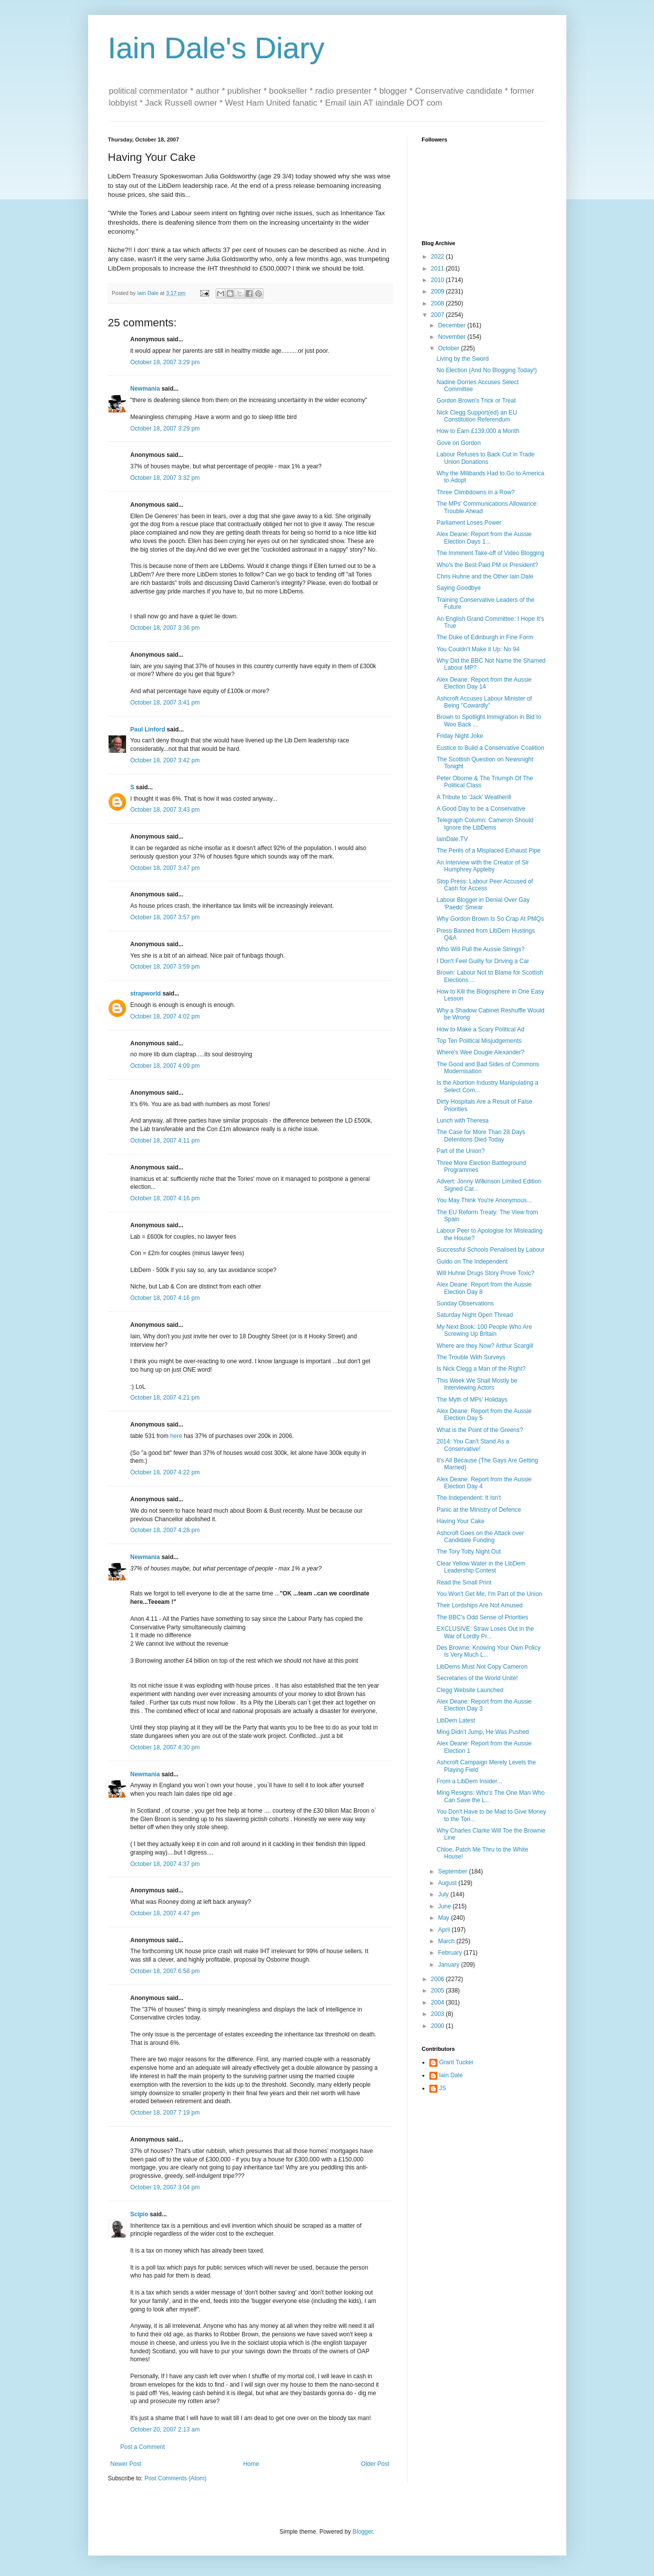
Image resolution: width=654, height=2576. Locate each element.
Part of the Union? (460, 1150)
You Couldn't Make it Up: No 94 (478, 649)
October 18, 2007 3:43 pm (165, 809)
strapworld (146, 993)
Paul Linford (148, 729)
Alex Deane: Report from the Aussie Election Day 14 (483, 683)
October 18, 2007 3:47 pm (165, 867)
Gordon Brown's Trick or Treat (476, 400)
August (448, 1882)
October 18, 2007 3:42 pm (165, 760)
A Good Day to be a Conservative (480, 808)
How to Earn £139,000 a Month (477, 431)
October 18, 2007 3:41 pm (165, 702)
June (445, 1906)
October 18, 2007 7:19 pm (165, 2112)
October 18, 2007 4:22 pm (165, 1472)
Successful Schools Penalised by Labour (490, 1249)
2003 (438, 2013)
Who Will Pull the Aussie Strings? (480, 949)
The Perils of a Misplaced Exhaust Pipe (488, 850)
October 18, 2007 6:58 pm (165, 1971)
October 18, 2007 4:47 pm (165, 1913)
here (176, 1435)
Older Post (375, 2463)
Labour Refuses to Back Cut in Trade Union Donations (485, 458)
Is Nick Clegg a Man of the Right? (480, 1368)
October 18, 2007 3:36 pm (165, 627)
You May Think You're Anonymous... (483, 1200)
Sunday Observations (465, 1303)
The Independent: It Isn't (468, 1497)
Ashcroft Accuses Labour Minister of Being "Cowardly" (483, 702)
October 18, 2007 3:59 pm (165, 966)
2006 (438, 1979)
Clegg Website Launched (469, 1690)
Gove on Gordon (458, 442)
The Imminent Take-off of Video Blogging (490, 553)
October (449, 348)
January (449, 1964)
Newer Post (126, 2463)
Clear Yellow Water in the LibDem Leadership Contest (480, 1567)
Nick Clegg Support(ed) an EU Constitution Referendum (476, 416)
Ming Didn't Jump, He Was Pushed (482, 1731)
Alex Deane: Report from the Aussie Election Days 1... (483, 538)
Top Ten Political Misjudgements (479, 1040)
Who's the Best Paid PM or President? (487, 565)
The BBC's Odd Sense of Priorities (482, 1617)
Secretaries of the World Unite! (477, 1678)
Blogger (363, 2531)
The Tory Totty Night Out (468, 1551)
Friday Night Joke (459, 735)
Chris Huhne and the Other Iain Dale (484, 576)
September (453, 1871)
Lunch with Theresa (462, 1120)
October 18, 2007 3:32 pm (165, 477)
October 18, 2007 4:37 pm (165, 1863)
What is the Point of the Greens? (479, 1430)
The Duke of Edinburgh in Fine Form (484, 637)
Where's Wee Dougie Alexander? (480, 1052)
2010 (438, 280)
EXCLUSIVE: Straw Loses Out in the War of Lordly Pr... (484, 1632)
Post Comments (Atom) (175, 2478)
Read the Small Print (463, 1582)
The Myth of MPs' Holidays (471, 1399)
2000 (438, 2025)
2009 (438, 291)
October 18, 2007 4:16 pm (165, 1198)
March (447, 1941)
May (444, 1917)
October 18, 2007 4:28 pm (165, 1530)
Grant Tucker (456, 2062)
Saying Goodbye (458, 587)
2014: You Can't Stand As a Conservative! (472, 1445)
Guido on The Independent (472, 1261)
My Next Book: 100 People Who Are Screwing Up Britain (483, 1330)
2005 (438, 1990)
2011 (438, 268)
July (444, 1894)
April (444, 1929)
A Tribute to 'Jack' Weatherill (473, 797)
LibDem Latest (455, 1720)
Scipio (139, 2214)
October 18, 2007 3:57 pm (165, 917)
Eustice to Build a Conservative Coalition (490, 747)
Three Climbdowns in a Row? (475, 492)
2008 (438, 303)
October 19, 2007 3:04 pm (165, 2187)
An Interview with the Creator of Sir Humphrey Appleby (482, 866)
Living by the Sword (462, 358)
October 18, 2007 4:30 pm (165, 1747)
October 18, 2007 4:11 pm (165, 1140)
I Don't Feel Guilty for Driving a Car (482, 961)
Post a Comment (143, 2446)
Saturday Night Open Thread (474, 1314)
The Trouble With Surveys (470, 1357)
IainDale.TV (452, 839)
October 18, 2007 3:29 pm (165, 362)
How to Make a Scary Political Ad (480, 1029)
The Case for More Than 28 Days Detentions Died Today (480, 1136)
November (452, 336)
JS (442, 2088)
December (452, 325)
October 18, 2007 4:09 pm (165, 1065)
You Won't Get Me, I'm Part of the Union (489, 1593)
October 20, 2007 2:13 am (165, 2429)
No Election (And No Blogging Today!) (486, 370)
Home (251, 2463)
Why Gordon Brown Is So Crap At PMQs (489, 918)
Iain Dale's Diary (216, 48)
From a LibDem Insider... (469, 1781)
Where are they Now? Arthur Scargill (484, 1345)
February (450, 1952)
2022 (438, 256)
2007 (438, 314)
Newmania (145, 388)
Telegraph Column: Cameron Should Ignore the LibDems (484, 824)
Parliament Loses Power (468, 522)
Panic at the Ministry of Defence (478, 1509)
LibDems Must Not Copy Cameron (481, 1666)
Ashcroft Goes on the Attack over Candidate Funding (479, 1537)
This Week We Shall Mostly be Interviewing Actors (476, 1384)
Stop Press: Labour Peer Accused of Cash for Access (484, 885)
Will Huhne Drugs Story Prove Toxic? (485, 1273)
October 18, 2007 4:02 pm (165, 1016)
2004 (438, 2002)
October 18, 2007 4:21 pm (165, 1397)
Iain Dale (451, 2075)
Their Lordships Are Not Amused (479, 1605)
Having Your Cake (460, 1521)
